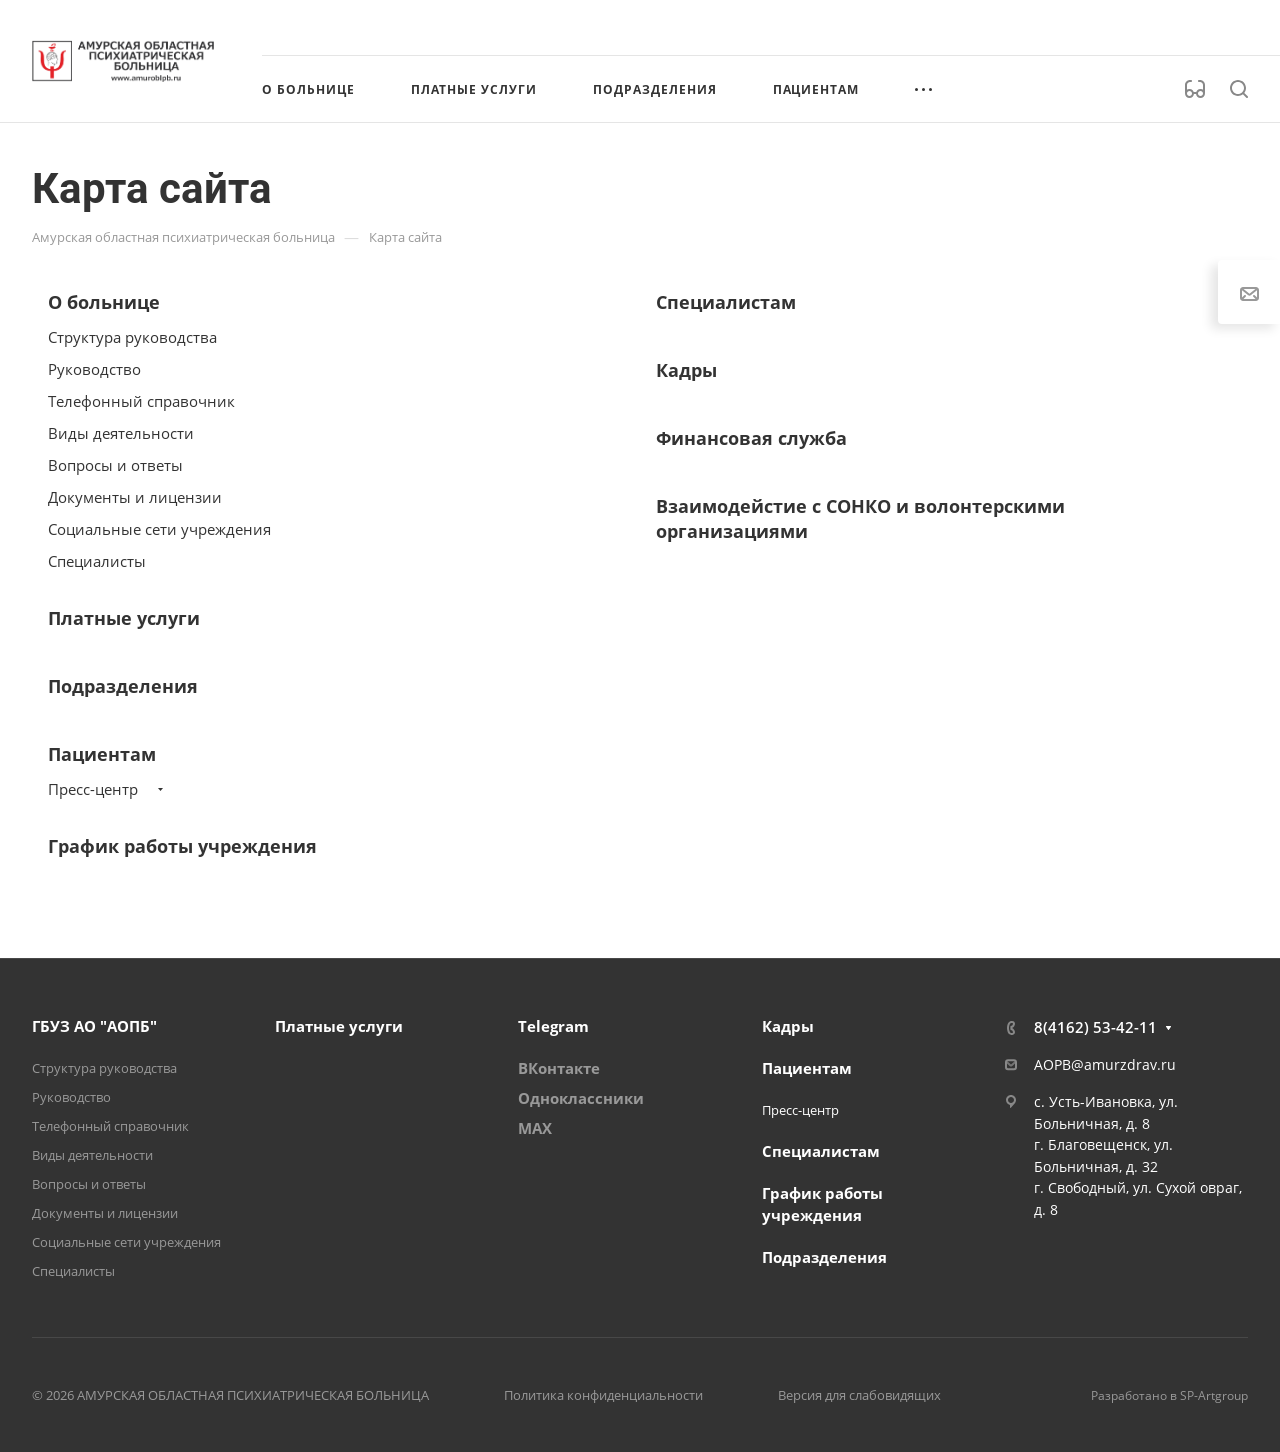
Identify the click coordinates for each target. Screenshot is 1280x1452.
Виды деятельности (121, 433)
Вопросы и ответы (115, 465)
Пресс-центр (93, 789)
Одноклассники (581, 1098)
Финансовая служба (751, 438)
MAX (535, 1128)
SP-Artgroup (1214, 1395)
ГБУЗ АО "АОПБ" (94, 1026)
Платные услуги (124, 618)
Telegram (553, 1026)
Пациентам (102, 754)
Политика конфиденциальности (603, 1395)
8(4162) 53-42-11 (1095, 1027)
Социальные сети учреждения (159, 529)
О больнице (104, 302)
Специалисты (97, 561)
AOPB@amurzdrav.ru (1105, 1064)
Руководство (94, 369)
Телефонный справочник (141, 401)
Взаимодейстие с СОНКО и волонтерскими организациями (860, 518)
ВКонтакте (559, 1068)
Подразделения (123, 686)
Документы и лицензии (135, 497)
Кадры (686, 370)
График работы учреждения (182, 846)
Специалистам (726, 302)
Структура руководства (132, 337)
